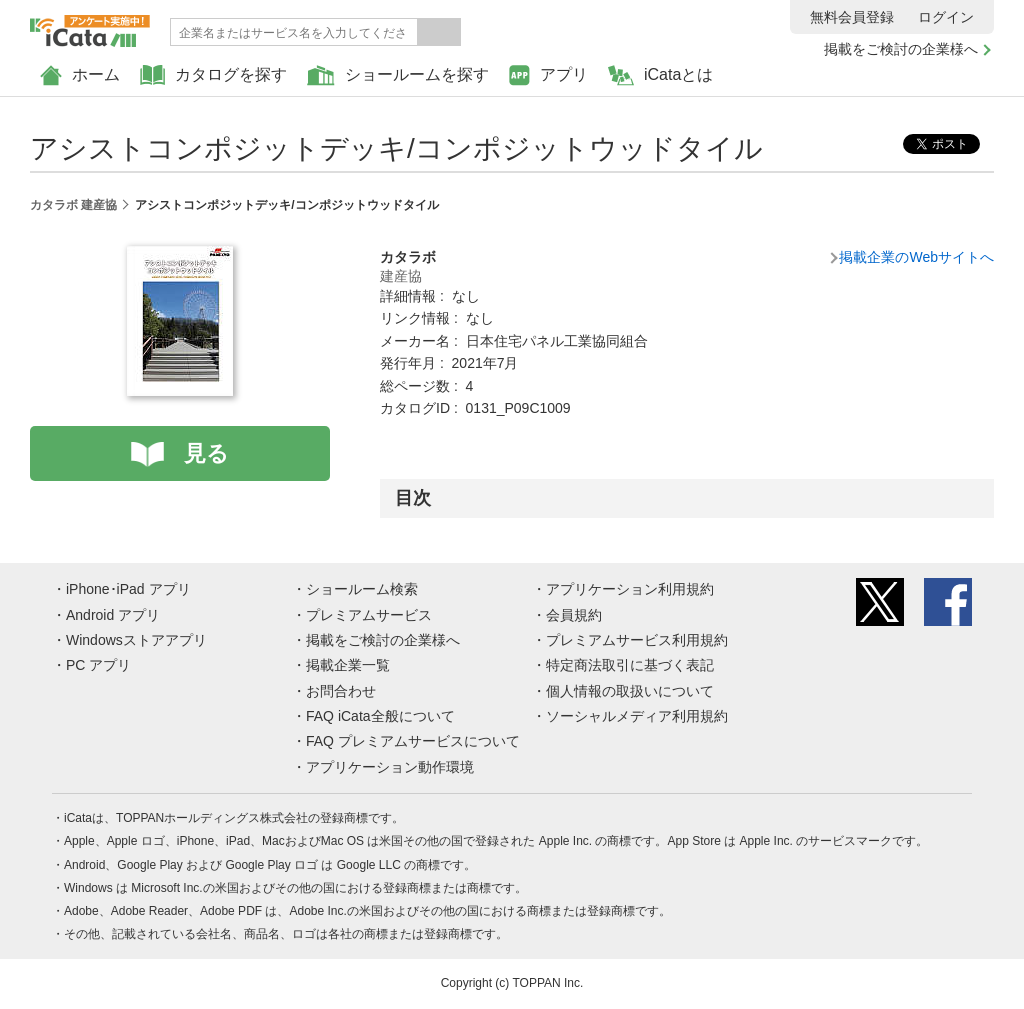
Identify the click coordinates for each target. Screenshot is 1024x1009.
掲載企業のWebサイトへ (916, 257)
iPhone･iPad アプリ (128, 589)
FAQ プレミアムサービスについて (413, 741)
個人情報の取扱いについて (630, 691)
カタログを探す (213, 75)
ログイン (946, 17)
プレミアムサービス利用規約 (637, 640)
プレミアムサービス (369, 615)
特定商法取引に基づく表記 (630, 665)
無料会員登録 (852, 17)
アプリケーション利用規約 (630, 589)
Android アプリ (113, 615)
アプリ (548, 75)
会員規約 (574, 615)
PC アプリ (98, 665)
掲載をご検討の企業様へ (901, 49)
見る (206, 453)
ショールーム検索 (362, 589)
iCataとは (660, 75)
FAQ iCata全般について (380, 716)
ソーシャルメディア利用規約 (637, 716)
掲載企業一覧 (348, 665)
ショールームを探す (398, 75)
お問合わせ (341, 691)
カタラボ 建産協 (73, 205)
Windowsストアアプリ (136, 640)
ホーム (80, 75)
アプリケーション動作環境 (390, 767)
